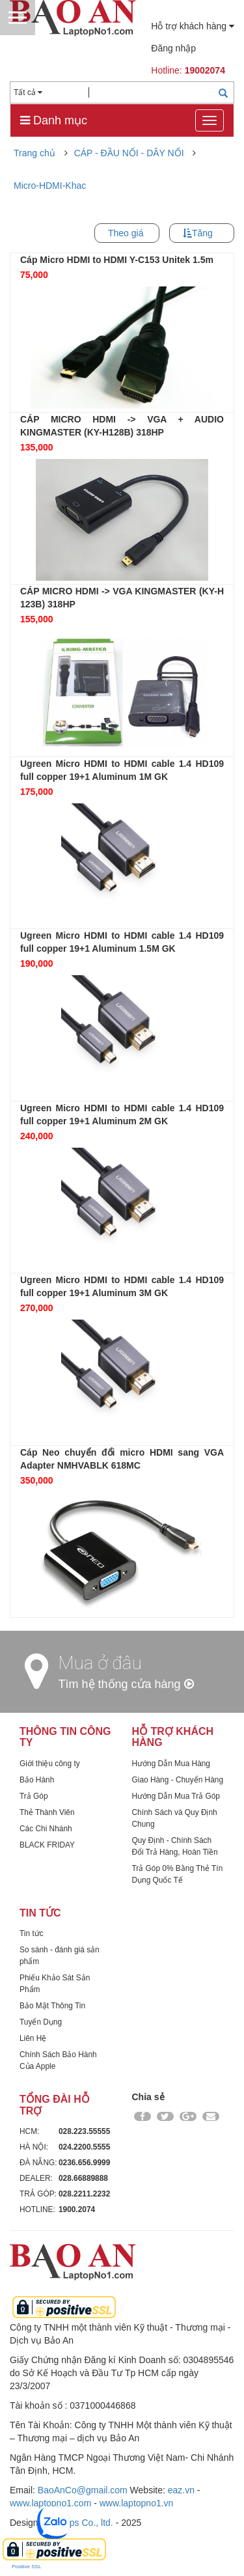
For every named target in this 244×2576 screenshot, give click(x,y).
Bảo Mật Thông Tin (52, 2005)
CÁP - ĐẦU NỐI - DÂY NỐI (129, 153)
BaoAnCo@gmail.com (83, 2490)
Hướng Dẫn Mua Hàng (171, 1763)
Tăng (202, 233)
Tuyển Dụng (41, 2022)
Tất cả (28, 92)
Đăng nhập (173, 48)
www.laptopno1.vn (137, 2503)
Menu (17, 17)
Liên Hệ (33, 2038)
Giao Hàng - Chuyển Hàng (178, 1779)
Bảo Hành (37, 1779)
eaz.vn (181, 2490)
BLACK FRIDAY (47, 1844)
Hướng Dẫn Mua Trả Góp (176, 1796)
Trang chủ (34, 153)
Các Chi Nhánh (46, 1828)
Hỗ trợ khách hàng (192, 26)
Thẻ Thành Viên (47, 1812)
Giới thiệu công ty (50, 1763)
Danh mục (53, 120)
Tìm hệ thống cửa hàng (126, 1684)
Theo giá (125, 233)
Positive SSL (26, 2566)
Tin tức (32, 1933)
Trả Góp (34, 1796)
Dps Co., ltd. (88, 2522)
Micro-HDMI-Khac (50, 185)
